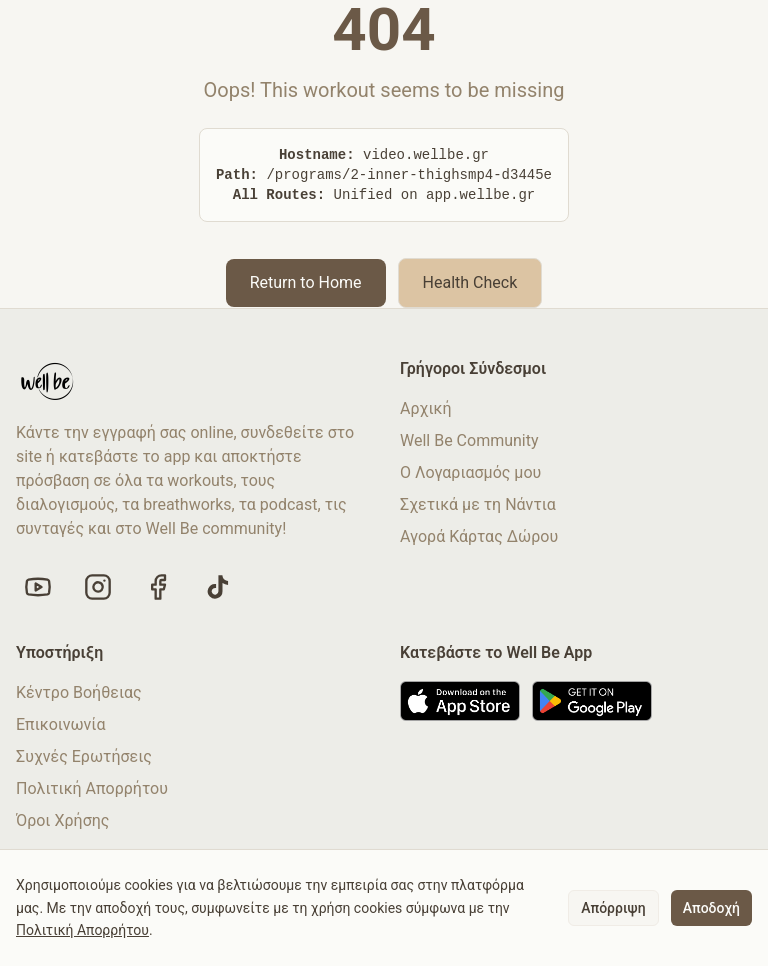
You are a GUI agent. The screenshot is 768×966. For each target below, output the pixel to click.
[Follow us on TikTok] (218, 587)
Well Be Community (469, 440)
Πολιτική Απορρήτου (92, 788)
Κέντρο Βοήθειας (79, 692)
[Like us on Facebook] (158, 587)
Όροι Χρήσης (62, 820)
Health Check (470, 282)
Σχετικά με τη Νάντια (478, 504)
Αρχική (426, 408)
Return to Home (306, 282)
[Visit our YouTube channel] (38, 587)
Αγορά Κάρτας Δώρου (479, 536)
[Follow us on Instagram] (98, 587)
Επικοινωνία (61, 724)
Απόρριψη (613, 908)
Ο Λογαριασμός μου (470, 472)
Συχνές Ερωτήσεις (84, 756)
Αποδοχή (711, 908)
